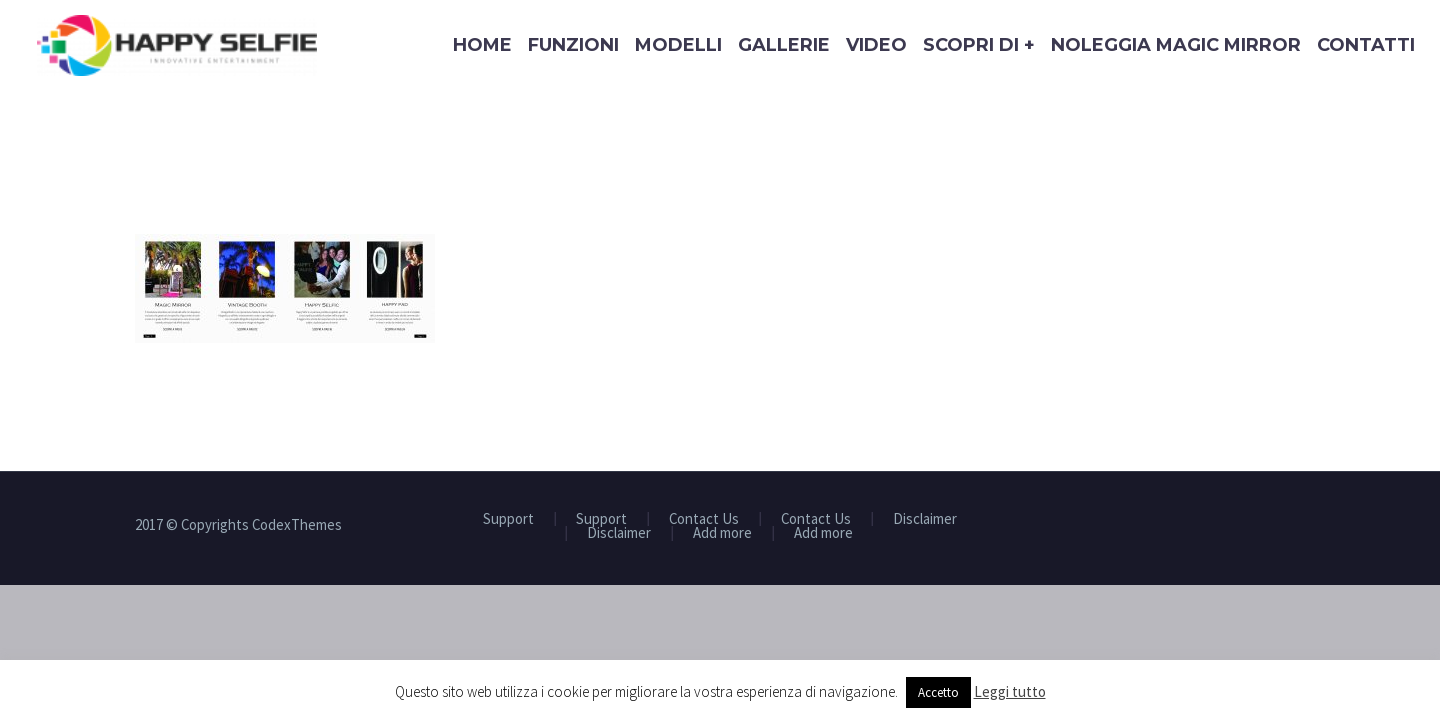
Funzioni (573, 45)
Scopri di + (979, 45)
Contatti (1366, 45)
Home (482, 45)
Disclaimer (925, 519)
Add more (722, 533)
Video (876, 45)
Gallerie (784, 45)
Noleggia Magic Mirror (1176, 45)
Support (508, 519)
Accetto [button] (938, 692)
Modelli (678, 45)
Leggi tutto (1010, 691)
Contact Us (704, 519)
